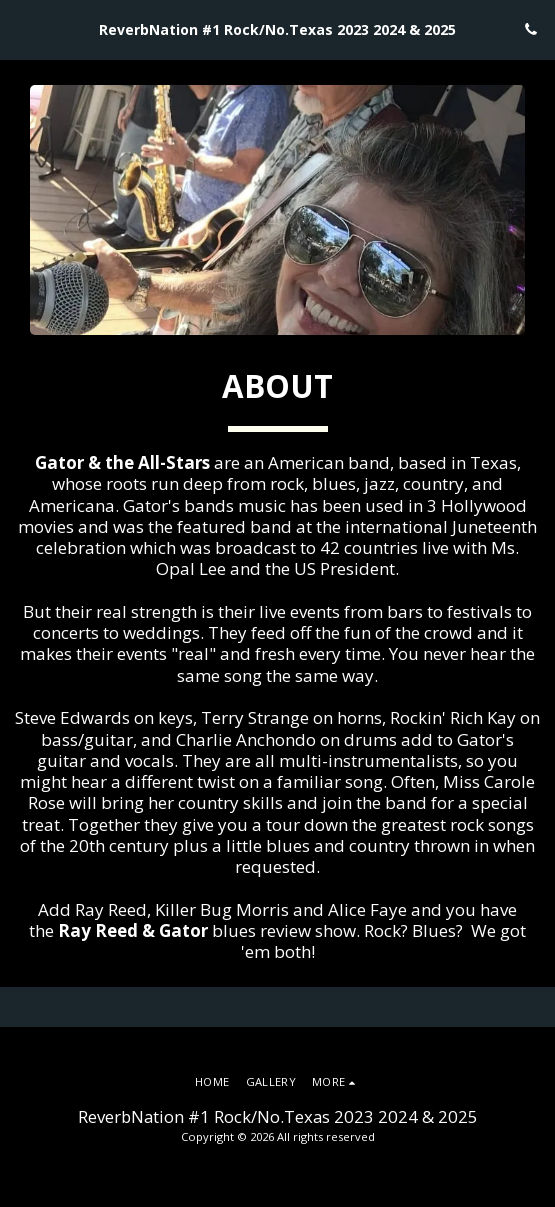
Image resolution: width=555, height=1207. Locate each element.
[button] (22, 28)
